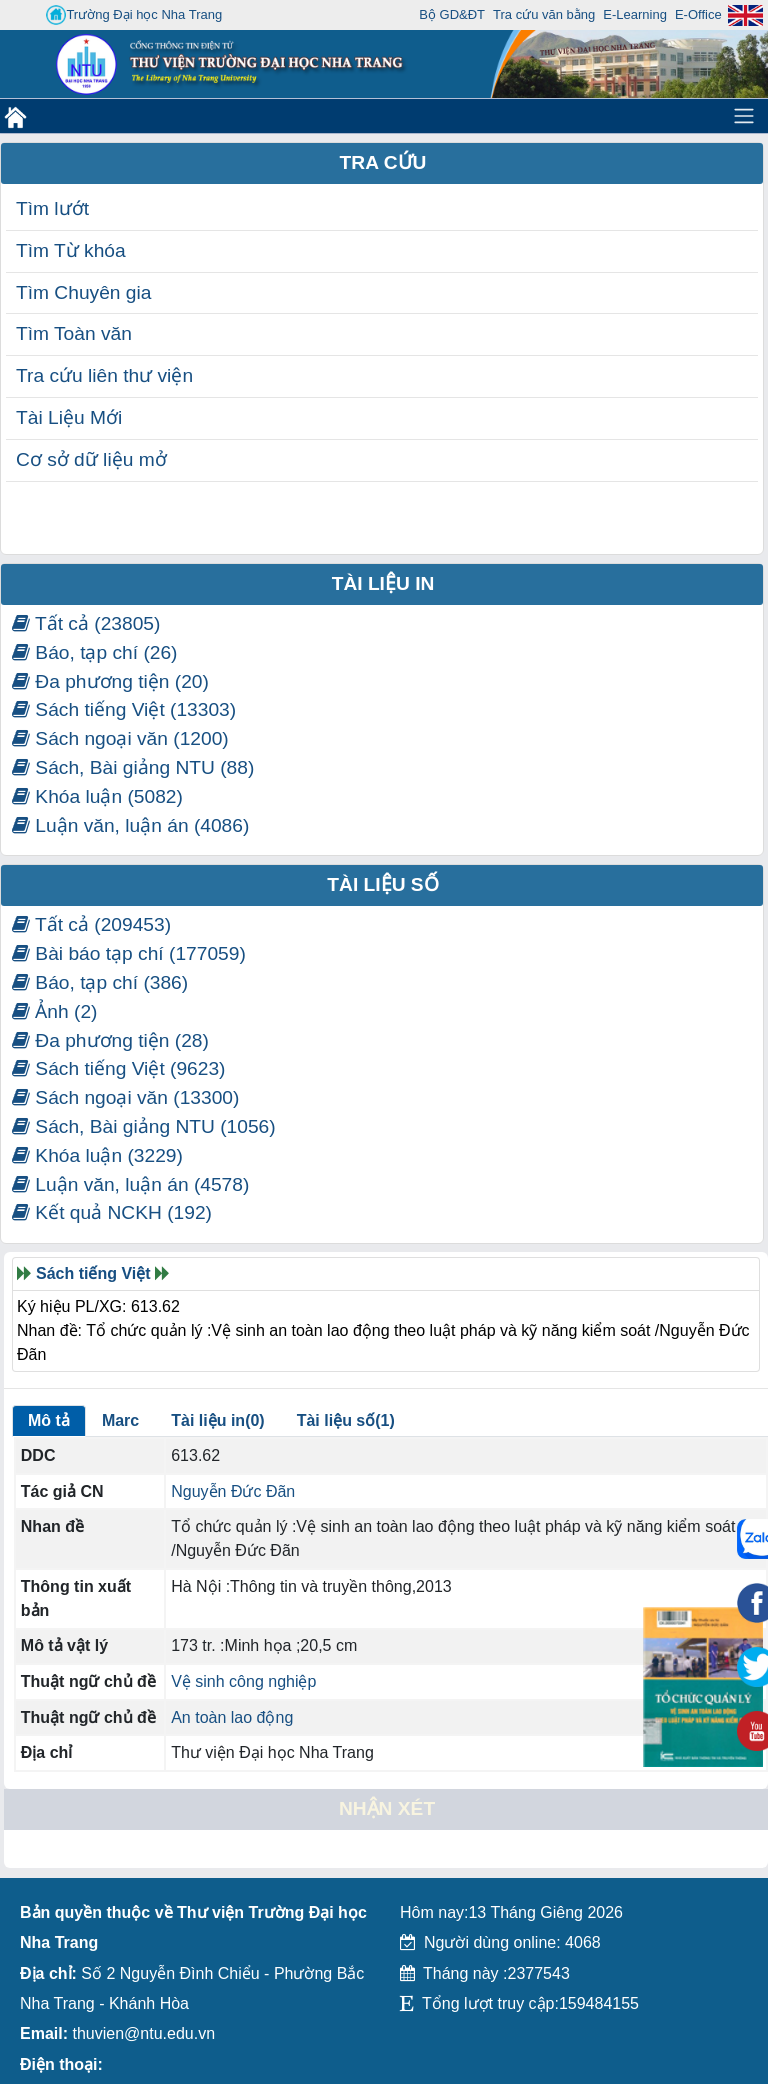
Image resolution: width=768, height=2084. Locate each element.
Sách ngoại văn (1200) (120, 738)
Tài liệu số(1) (346, 1420)
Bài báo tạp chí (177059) (129, 953)
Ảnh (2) (54, 1011)
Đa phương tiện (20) (110, 681)
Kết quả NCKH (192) (112, 1212)
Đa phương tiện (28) (110, 1040)
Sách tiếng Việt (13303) (124, 709)
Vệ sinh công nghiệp (243, 1681)
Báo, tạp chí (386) (100, 982)
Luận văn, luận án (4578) (130, 1184)
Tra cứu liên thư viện (104, 375)
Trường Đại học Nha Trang (134, 15)
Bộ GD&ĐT (452, 14)
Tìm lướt (52, 208)
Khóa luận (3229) (97, 1155)
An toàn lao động (232, 1717)
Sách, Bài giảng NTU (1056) (144, 1126)
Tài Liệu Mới (69, 417)
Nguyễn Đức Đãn (233, 1491)
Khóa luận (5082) (97, 796)
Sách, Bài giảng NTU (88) (133, 767)
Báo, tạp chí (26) (95, 652)
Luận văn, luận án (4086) (130, 825)
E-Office (698, 14)
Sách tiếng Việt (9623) (119, 1068)
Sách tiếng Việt (93, 1273)
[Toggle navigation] (744, 116)
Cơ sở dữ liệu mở (91, 459)
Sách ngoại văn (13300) (125, 1097)
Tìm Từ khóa (71, 250)
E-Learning (635, 14)
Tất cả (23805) (86, 623)
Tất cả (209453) (91, 924)
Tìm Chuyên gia (83, 292)
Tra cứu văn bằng (544, 14)
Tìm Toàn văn (74, 333)
